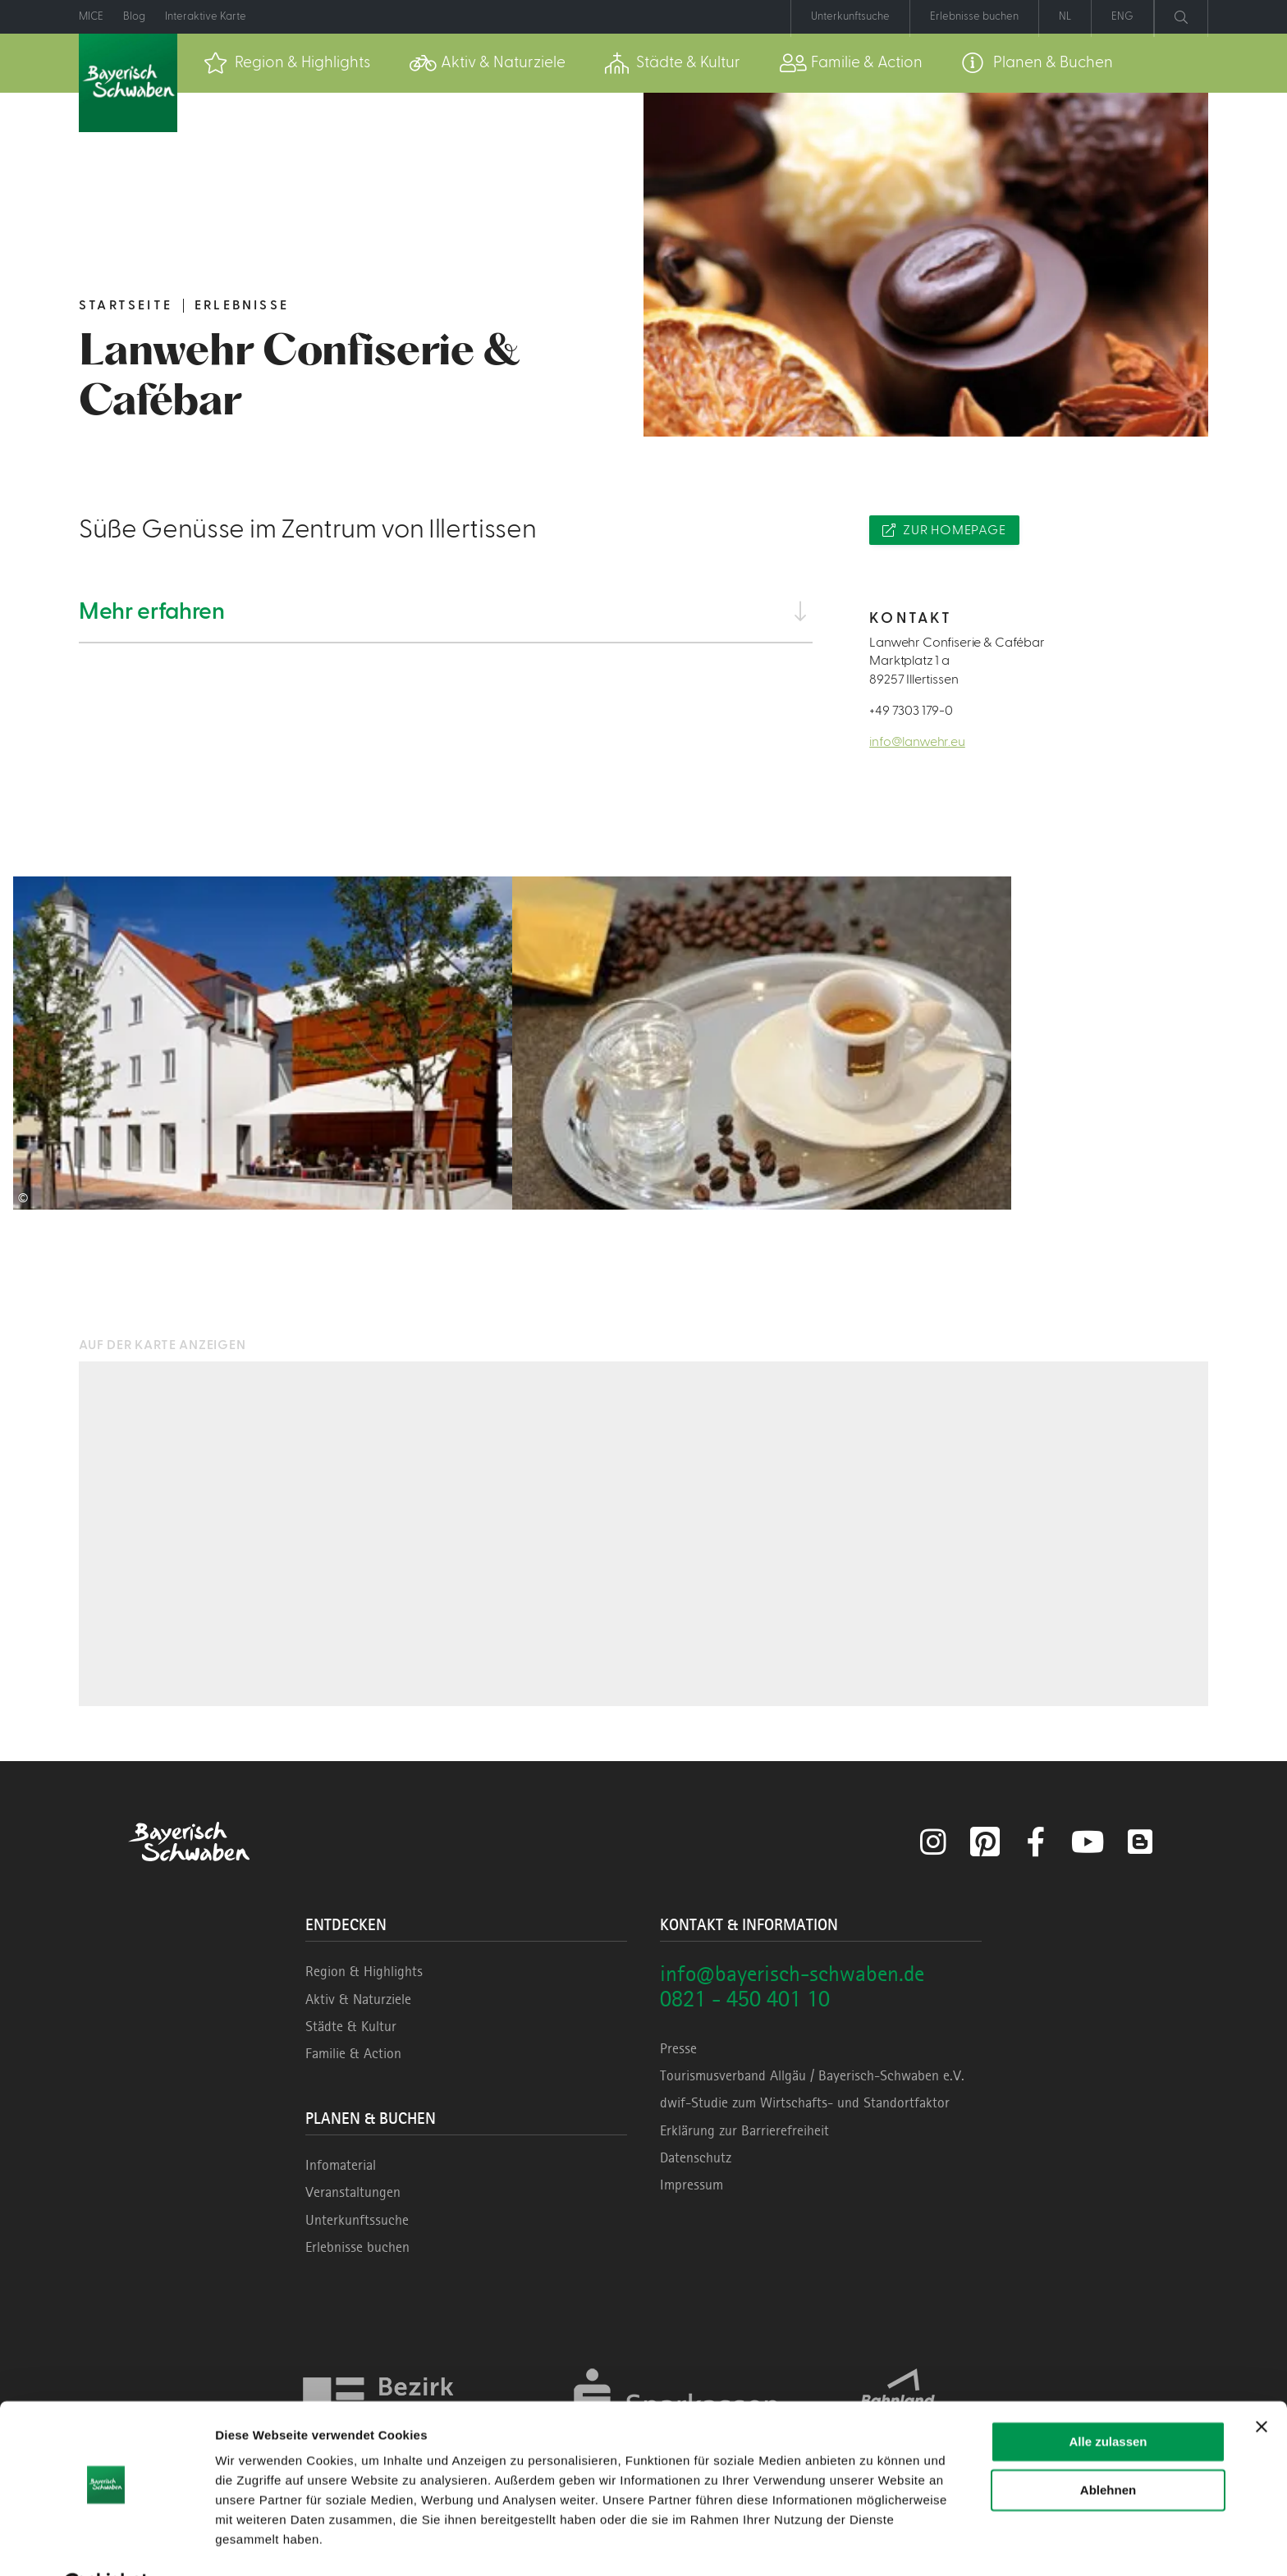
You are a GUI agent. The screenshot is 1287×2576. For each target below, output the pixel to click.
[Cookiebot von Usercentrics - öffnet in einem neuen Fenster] (106, 2544)
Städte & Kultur (350, 2026)
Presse (678, 2048)
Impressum (691, 2184)
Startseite (125, 305)
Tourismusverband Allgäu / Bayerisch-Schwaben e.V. (812, 2075)
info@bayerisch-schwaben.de (792, 1973)
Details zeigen (256, 2544)
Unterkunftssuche (357, 2220)
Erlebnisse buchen (357, 2247)
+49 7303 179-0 (911, 710)
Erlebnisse (242, 305)
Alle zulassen (1108, 2401)
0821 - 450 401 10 (745, 1998)
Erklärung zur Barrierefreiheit (744, 2130)
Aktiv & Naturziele (358, 1999)
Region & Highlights (364, 1971)
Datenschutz (695, 2157)
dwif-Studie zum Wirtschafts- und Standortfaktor (805, 2102)
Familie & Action (353, 2053)
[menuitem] (287, 63)
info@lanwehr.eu (917, 741)
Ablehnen (1108, 2448)
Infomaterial (340, 2165)
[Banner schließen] (1261, 2385)
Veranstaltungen (353, 2192)
